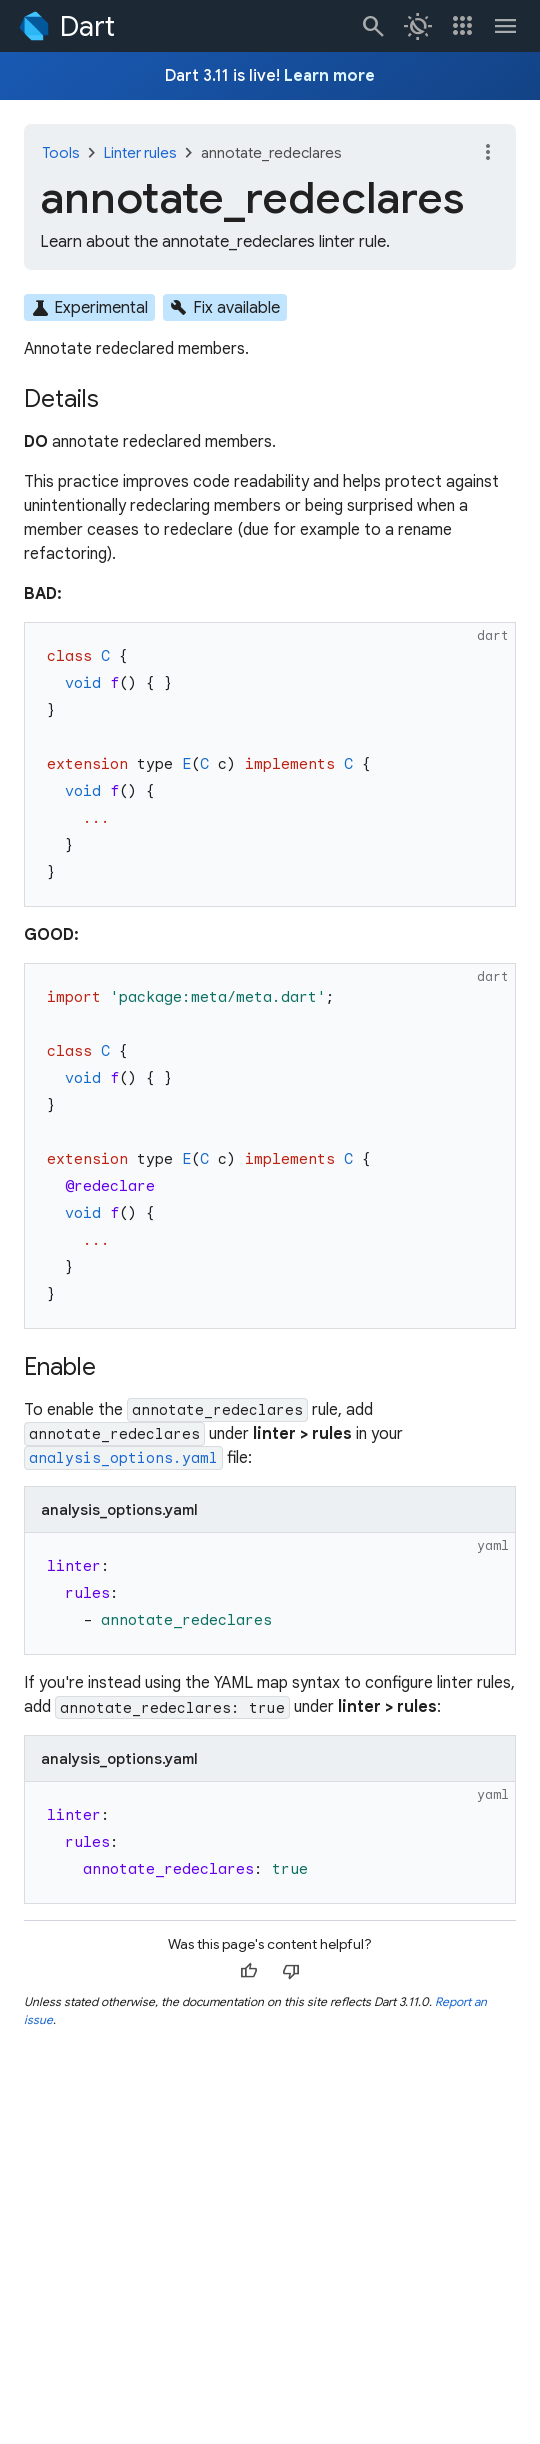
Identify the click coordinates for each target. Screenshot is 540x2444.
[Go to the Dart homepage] (65, 26)
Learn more (329, 76)
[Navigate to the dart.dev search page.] (374, 26)
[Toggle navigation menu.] (506, 26)
